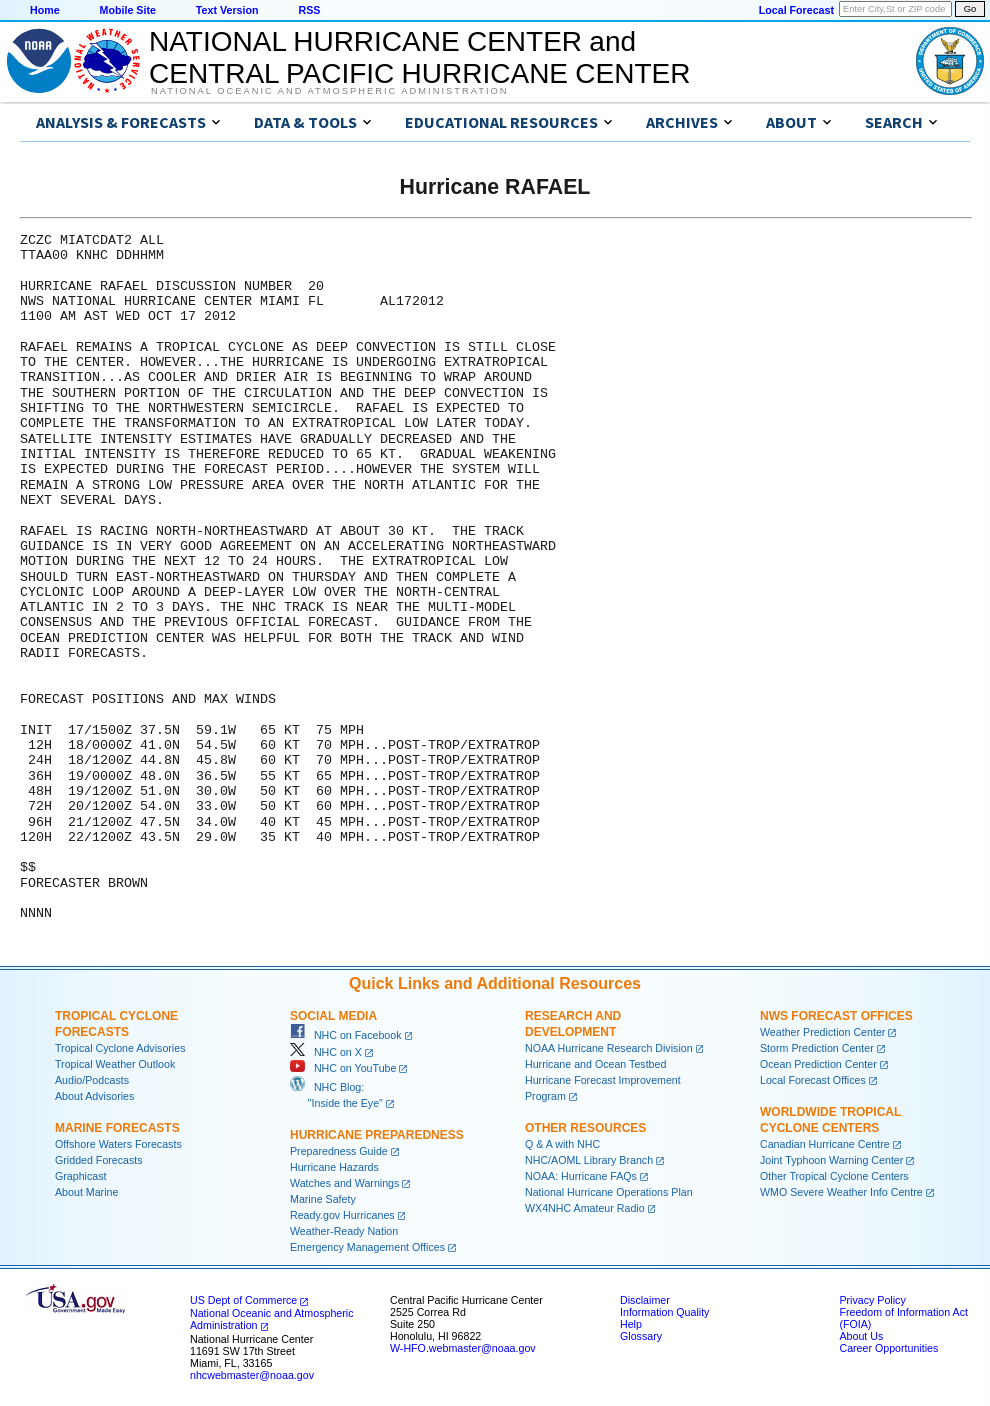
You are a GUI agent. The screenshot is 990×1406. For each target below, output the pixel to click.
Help (631, 1324)
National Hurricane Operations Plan (609, 1192)
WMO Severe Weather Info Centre (841, 1192)
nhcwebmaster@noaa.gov (252, 1375)
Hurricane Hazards (334, 1167)
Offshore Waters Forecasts (118, 1144)
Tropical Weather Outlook (115, 1064)
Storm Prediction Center (817, 1048)
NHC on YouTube (343, 1068)
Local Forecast (796, 10)
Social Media (333, 1016)
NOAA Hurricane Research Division (609, 1048)
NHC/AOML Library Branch (589, 1160)
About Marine (86, 1192)
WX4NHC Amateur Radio (585, 1208)
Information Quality (664, 1312)
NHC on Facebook (346, 1035)
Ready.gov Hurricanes (342, 1215)
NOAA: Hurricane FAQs (581, 1176)
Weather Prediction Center (822, 1032)
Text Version (227, 10)
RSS (309, 10)
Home (45, 10)
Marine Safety (323, 1199)
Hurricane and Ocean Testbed (595, 1064)
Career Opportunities (888, 1348)
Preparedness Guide (339, 1151)
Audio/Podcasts (92, 1080)
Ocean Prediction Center (818, 1064)
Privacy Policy (872, 1300)
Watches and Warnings (344, 1183)
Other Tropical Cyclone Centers (834, 1176)
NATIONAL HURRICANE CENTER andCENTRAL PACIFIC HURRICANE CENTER (419, 57)
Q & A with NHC (562, 1144)
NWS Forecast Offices (836, 1016)
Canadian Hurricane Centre (825, 1144)
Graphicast (81, 1176)
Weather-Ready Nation (344, 1231)
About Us (861, 1336)
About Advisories (94, 1096)
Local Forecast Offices (813, 1080)
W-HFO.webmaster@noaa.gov (463, 1348)
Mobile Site (128, 10)
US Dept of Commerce (243, 1300)
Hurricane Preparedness (377, 1135)
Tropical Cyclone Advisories (120, 1048)
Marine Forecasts (117, 1128)
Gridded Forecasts (99, 1160)
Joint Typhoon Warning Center (831, 1160)
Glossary (641, 1336)
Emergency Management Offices (367, 1247)
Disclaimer (645, 1300)
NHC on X (326, 1052)
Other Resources (585, 1128)
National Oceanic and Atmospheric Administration (329, 91)
